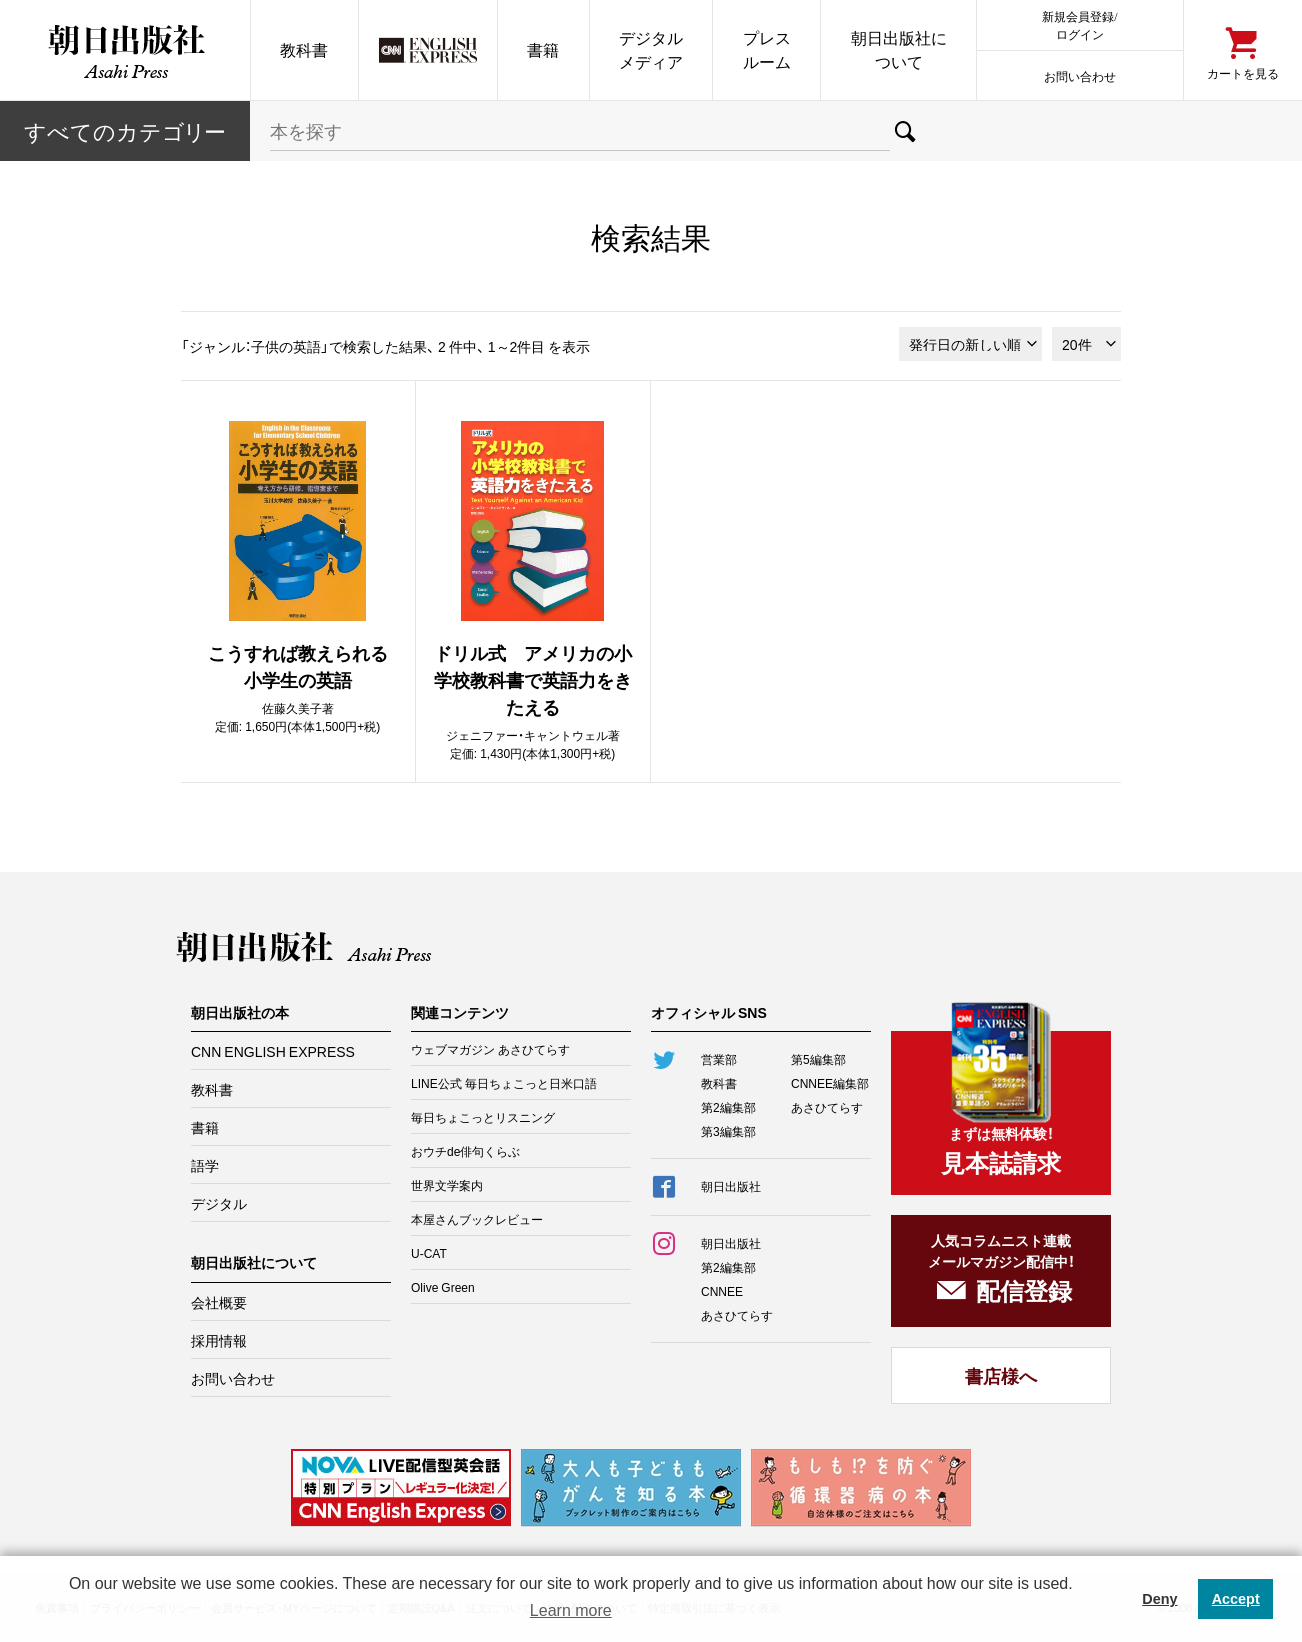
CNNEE (722, 1291)
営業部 (719, 1059)
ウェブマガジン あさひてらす (490, 1049)
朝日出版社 (125, 50)
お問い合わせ (1080, 75)
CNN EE (428, 50)
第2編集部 (728, 1107)
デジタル (219, 1203)
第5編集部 (818, 1059)
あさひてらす (827, 1107)
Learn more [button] (571, 1610)
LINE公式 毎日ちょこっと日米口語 (504, 1083)
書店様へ (1001, 1375)
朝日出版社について (899, 49)
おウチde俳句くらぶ (465, 1151)
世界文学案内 (447, 1185)
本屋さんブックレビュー (477, 1219)
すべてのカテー (125, 130)
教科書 (304, 49)
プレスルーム (767, 49)
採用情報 (219, 1340)
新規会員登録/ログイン (1079, 24)
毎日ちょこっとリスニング (483, 1117)
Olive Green (443, 1287)
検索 (905, 131)
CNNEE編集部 (830, 1083)
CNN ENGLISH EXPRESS (273, 1051)
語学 (205, 1165)
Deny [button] (1159, 1599)
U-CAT (429, 1253)
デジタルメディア (651, 49)
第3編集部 (728, 1131)
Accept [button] (1236, 1599)
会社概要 (219, 1302)
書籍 (543, 49)
